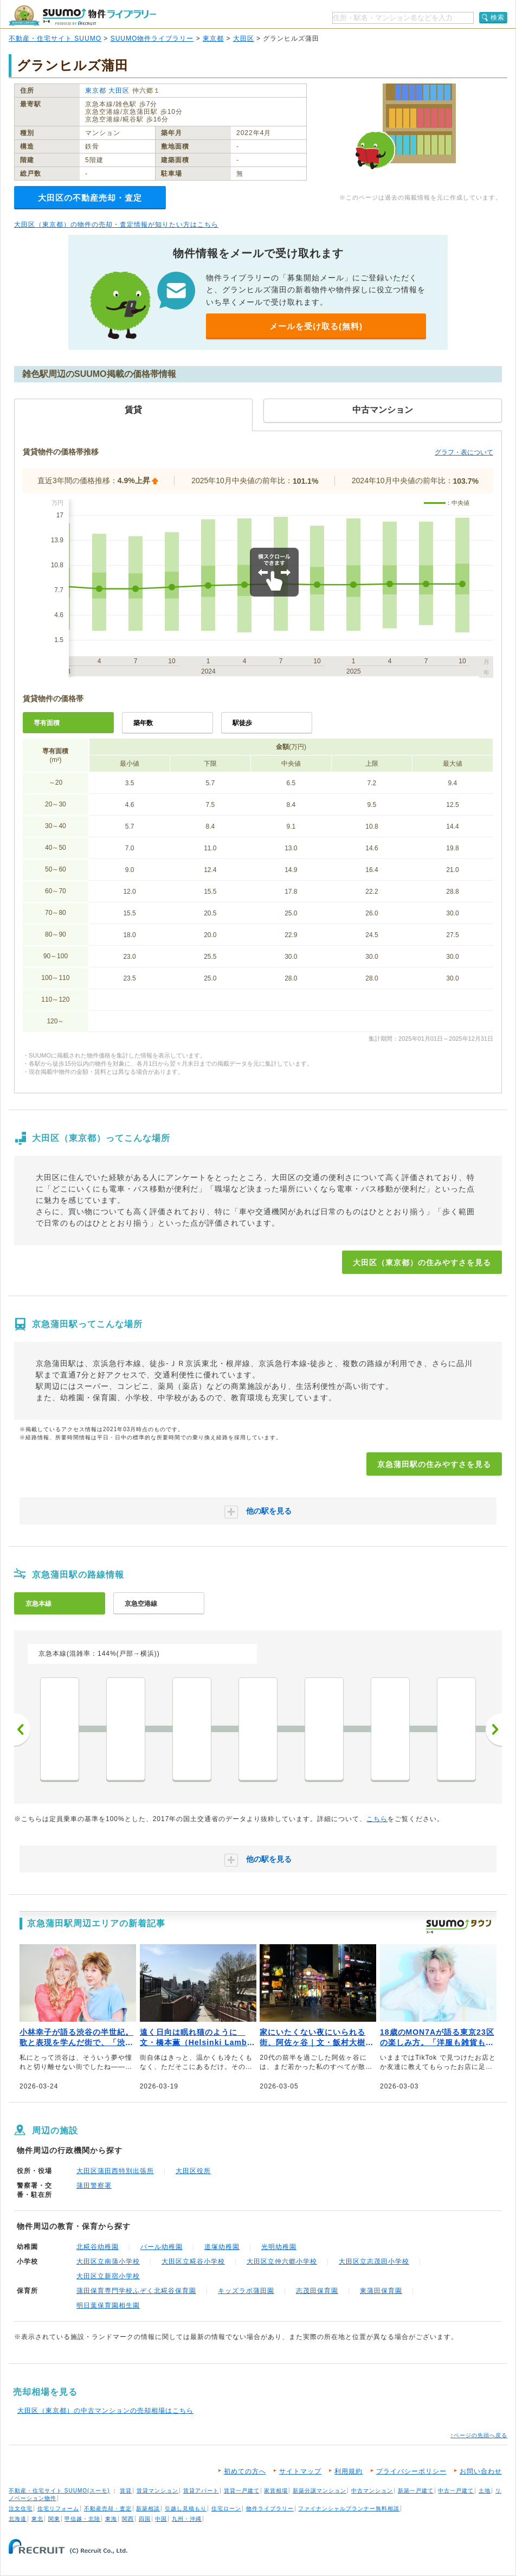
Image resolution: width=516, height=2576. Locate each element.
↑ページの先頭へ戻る (478, 2435)
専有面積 (47, 723)
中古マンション (372, 2491)
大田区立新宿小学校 (108, 2276)
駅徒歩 (242, 723)
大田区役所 (193, 2171)
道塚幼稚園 (222, 2247)
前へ (22, 1729)
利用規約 (348, 2471)
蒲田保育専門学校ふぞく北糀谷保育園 (136, 2291)
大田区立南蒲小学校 (108, 2261)
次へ (494, 1729)
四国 (145, 2519)
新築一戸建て (416, 2491)
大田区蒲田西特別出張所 (115, 2171)
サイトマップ (300, 2471)
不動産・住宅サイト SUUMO (55, 38)
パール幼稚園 (161, 2247)
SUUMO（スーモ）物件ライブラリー (82, 15)
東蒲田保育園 (381, 2291)
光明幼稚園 (278, 2247)
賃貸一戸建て (242, 2491)
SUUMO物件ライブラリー (152, 38)
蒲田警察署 (94, 2185)
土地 (485, 2491)
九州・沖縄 (187, 2519)
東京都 (213, 38)
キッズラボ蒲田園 (246, 2291)
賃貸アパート (201, 2491)
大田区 (243, 38)
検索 (498, 17)
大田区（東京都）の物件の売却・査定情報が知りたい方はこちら (116, 224)
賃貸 (126, 2491)
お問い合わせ (481, 2471)
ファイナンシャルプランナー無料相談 (348, 2508)
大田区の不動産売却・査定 (90, 197)
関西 (128, 2519)
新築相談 (148, 2508)
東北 (37, 2519)
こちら (377, 1819)
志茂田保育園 (317, 2291)
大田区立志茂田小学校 (374, 2261)
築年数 (143, 723)
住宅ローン (226, 2508)
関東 (54, 2519)
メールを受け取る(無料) (316, 326)
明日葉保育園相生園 (108, 2305)
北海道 (18, 2519)
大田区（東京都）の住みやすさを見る (422, 1262)
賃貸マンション (157, 2491)
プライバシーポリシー (411, 2471)
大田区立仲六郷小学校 (282, 2261)
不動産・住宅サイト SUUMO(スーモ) (59, 2491)
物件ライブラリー (270, 2508)
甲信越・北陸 (82, 2519)
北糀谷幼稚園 (97, 2247)
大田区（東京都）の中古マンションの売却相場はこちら (105, 2410)
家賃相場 (276, 2491)
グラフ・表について (464, 452)
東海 (111, 2519)
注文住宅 (21, 2508)
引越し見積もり (186, 2508)
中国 (161, 2519)
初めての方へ (245, 2471)
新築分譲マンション (319, 2491)
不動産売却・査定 (108, 2508)
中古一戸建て (456, 2491)
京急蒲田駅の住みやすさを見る (434, 1464)
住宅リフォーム (58, 2508)
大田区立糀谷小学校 (193, 2261)
